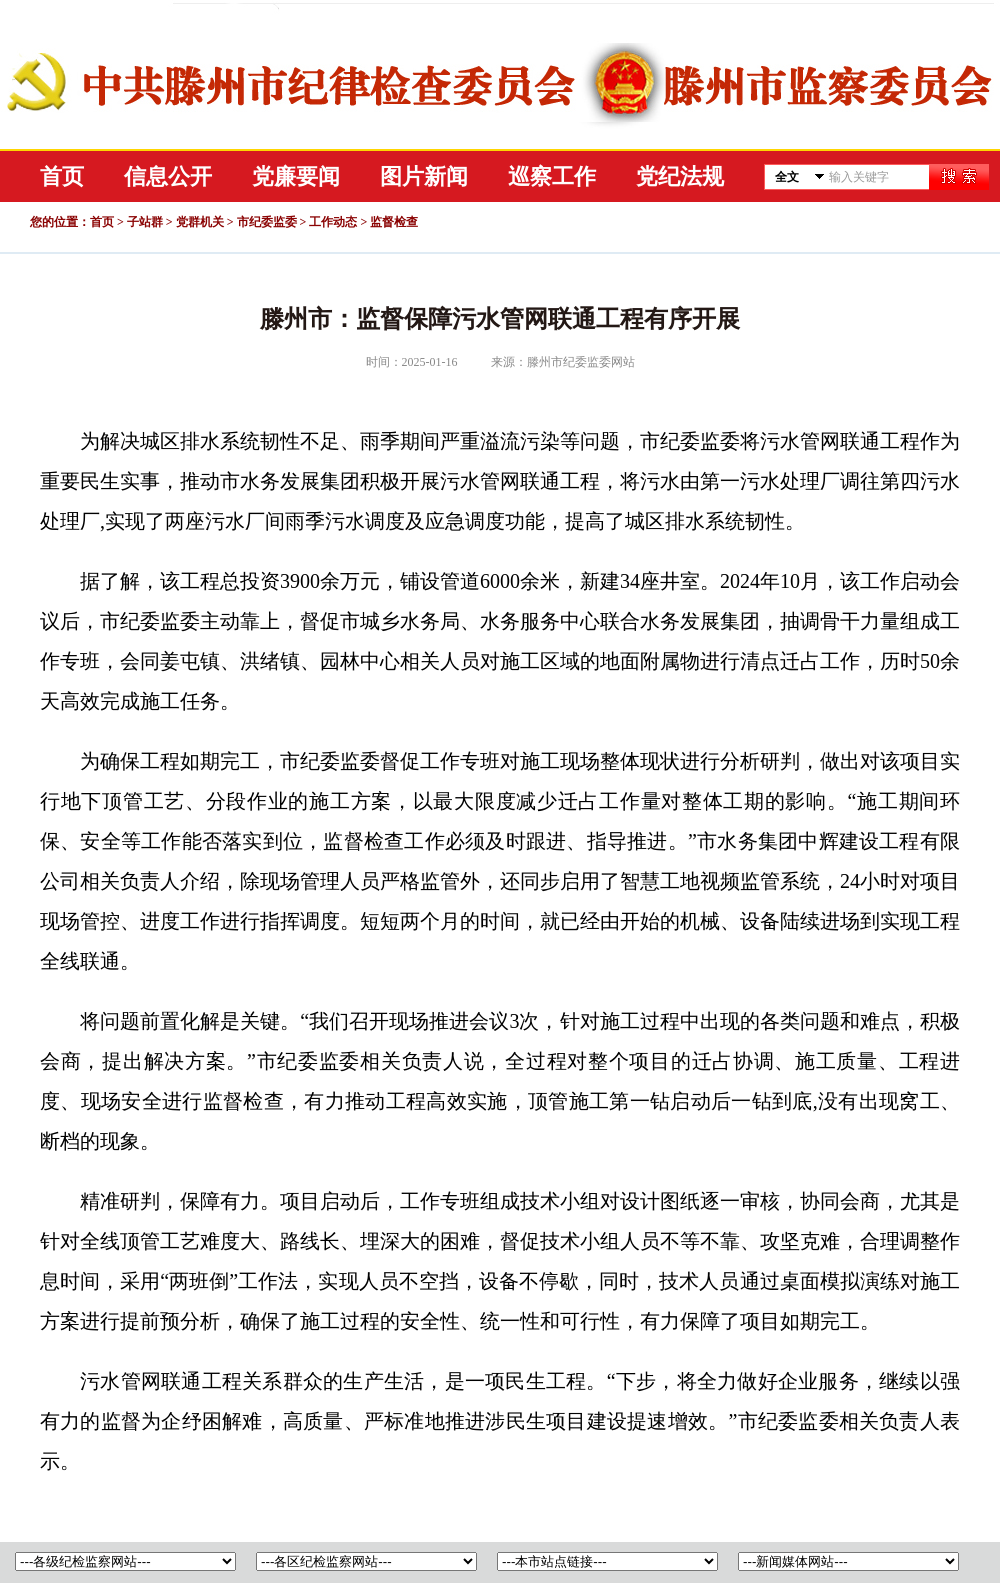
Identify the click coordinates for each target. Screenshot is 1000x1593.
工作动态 (333, 222)
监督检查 (394, 222)
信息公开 (168, 176)
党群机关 (200, 222)
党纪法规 (680, 176)
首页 (62, 176)
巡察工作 (552, 176)
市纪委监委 (267, 222)
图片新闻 (424, 176)
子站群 (145, 222)
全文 (787, 177)
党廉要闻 (296, 176)
